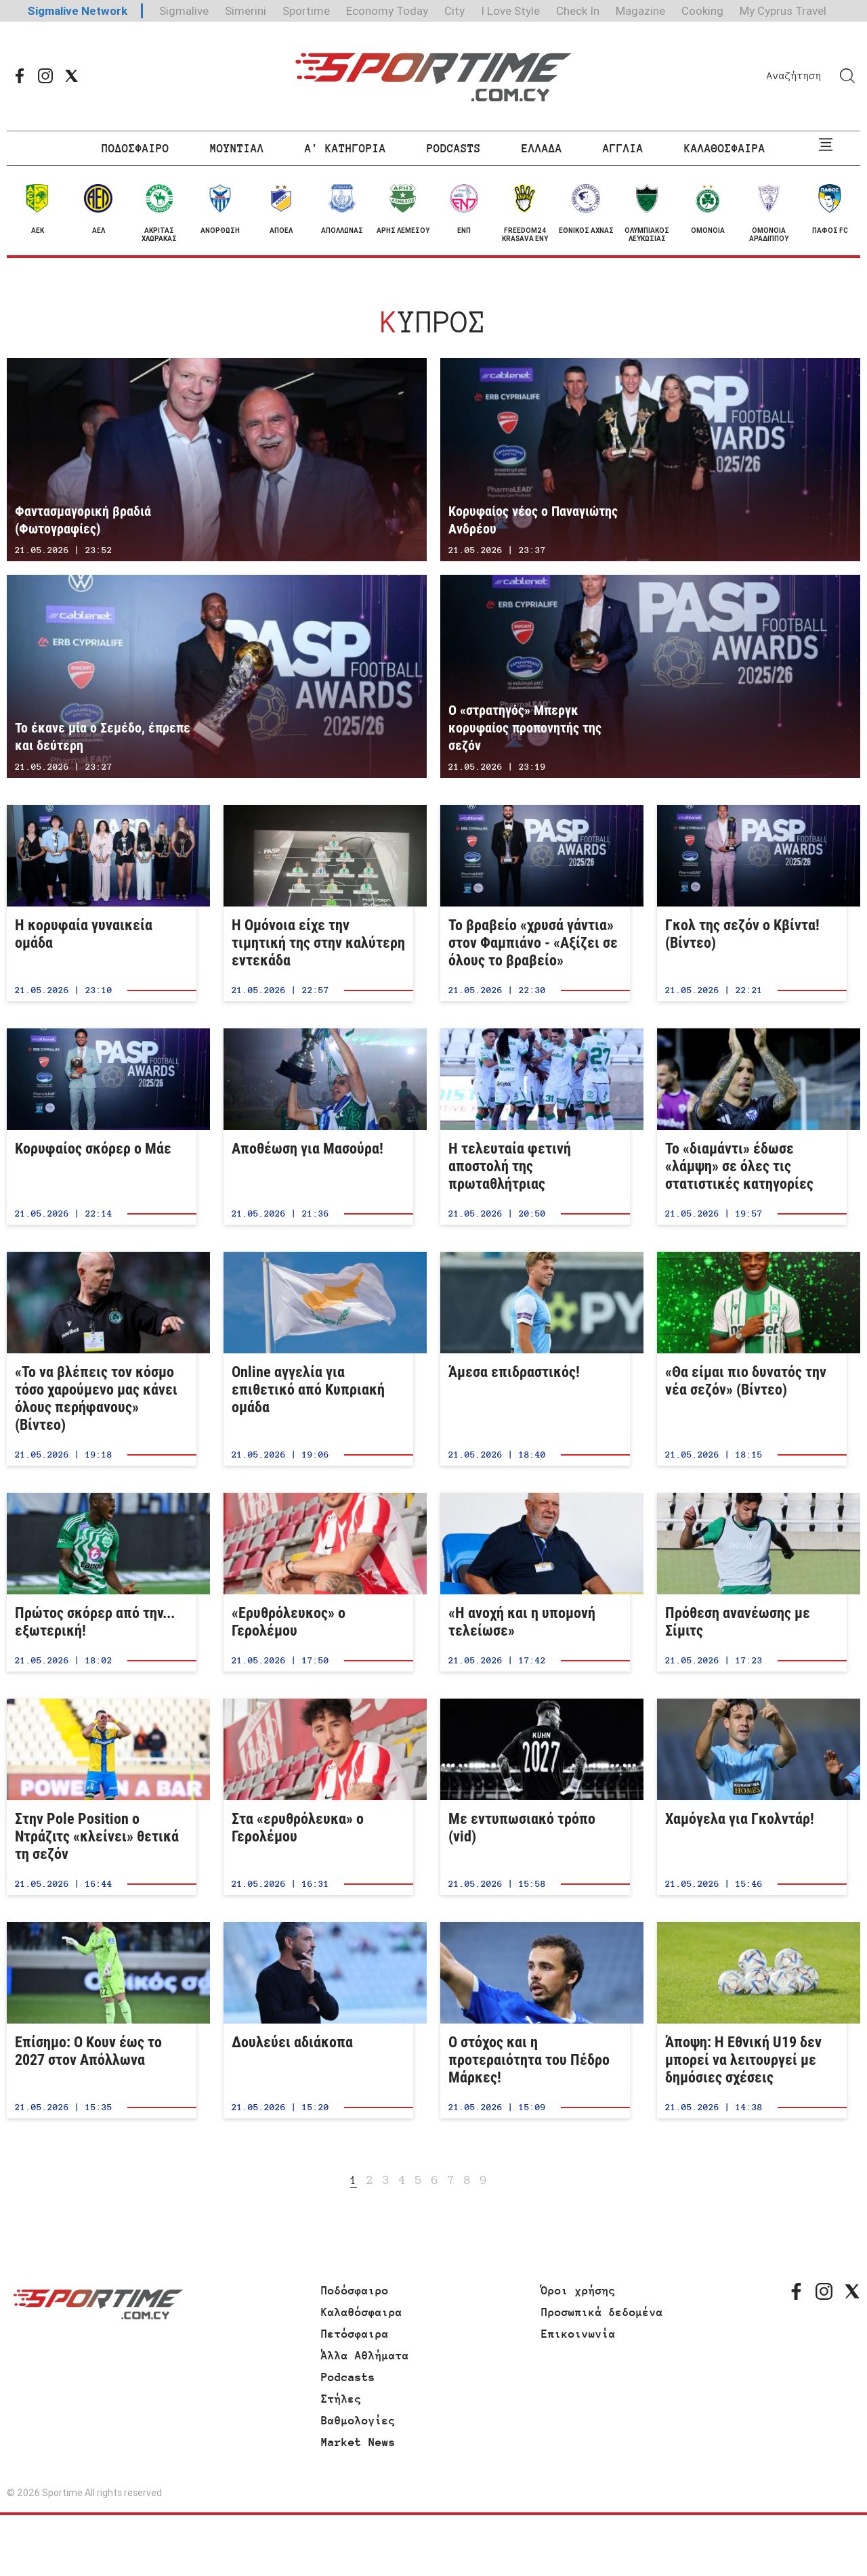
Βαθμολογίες (358, 2420)
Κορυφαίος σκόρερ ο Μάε (101, 1126)
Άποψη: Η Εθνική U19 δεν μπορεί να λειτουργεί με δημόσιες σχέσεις (752, 2020)
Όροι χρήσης (578, 2290)
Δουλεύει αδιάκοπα (318, 2020)
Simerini (245, 10)
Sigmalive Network (77, 10)
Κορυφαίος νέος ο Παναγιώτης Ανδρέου (650, 459)
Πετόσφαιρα (355, 2333)
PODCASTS (454, 148)
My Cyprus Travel (783, 10)
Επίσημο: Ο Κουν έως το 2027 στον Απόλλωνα (101, 2020)
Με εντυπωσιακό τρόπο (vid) (535, 1797)
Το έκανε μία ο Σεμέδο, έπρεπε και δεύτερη (217, 676)
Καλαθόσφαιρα (361, 2312)
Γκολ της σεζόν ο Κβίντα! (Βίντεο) (752, 903)
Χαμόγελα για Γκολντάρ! (752, 1797)
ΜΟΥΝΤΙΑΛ (237, 148)
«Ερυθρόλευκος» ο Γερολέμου (318, 1582)
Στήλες (341, 2398)
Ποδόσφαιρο (355, 2290)
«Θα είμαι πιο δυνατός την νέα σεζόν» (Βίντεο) (752, 1359)
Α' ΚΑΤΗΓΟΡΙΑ (345, 148)
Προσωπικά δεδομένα (602, 2312)
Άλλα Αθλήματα (365, 2355)
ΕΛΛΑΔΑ (542, 148)
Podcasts (348, 2377)
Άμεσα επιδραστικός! (535, 1359)
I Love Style (510, 10)
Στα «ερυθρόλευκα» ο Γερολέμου (318, 1797)
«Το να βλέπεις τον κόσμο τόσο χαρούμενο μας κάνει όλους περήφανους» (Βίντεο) (101, 1359)
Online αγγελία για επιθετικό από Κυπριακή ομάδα (318, 1359)
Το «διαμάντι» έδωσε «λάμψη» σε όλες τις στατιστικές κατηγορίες (752, 1126)
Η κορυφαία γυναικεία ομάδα (101, 903)
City (454, 10)
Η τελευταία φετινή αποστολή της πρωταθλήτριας (535, 1126)
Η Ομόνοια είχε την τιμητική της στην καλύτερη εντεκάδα (318, 903)
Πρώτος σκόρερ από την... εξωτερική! (101, 1582)
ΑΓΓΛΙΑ (623, 148)
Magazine (640, 10)
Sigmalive (184, 10)
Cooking (702, 10)
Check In (577, 10)
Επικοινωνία (578, 2333)
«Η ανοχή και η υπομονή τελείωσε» (535, 1582)
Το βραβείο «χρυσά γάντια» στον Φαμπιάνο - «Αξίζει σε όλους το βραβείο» (535, 903)
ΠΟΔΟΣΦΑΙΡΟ (135, 148)
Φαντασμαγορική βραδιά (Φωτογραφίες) (217, 459)
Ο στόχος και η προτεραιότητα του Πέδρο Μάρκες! (535, 2020)
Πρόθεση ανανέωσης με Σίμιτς (752, 1582)
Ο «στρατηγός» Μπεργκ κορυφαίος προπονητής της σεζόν (650, 676)
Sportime (306, 10)
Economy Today (387, 10)
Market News (358, 2442)
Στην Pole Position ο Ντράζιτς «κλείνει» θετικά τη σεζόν (101, 1797)
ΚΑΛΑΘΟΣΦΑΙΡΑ (724, 148)
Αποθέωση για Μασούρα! (318, 1126)
